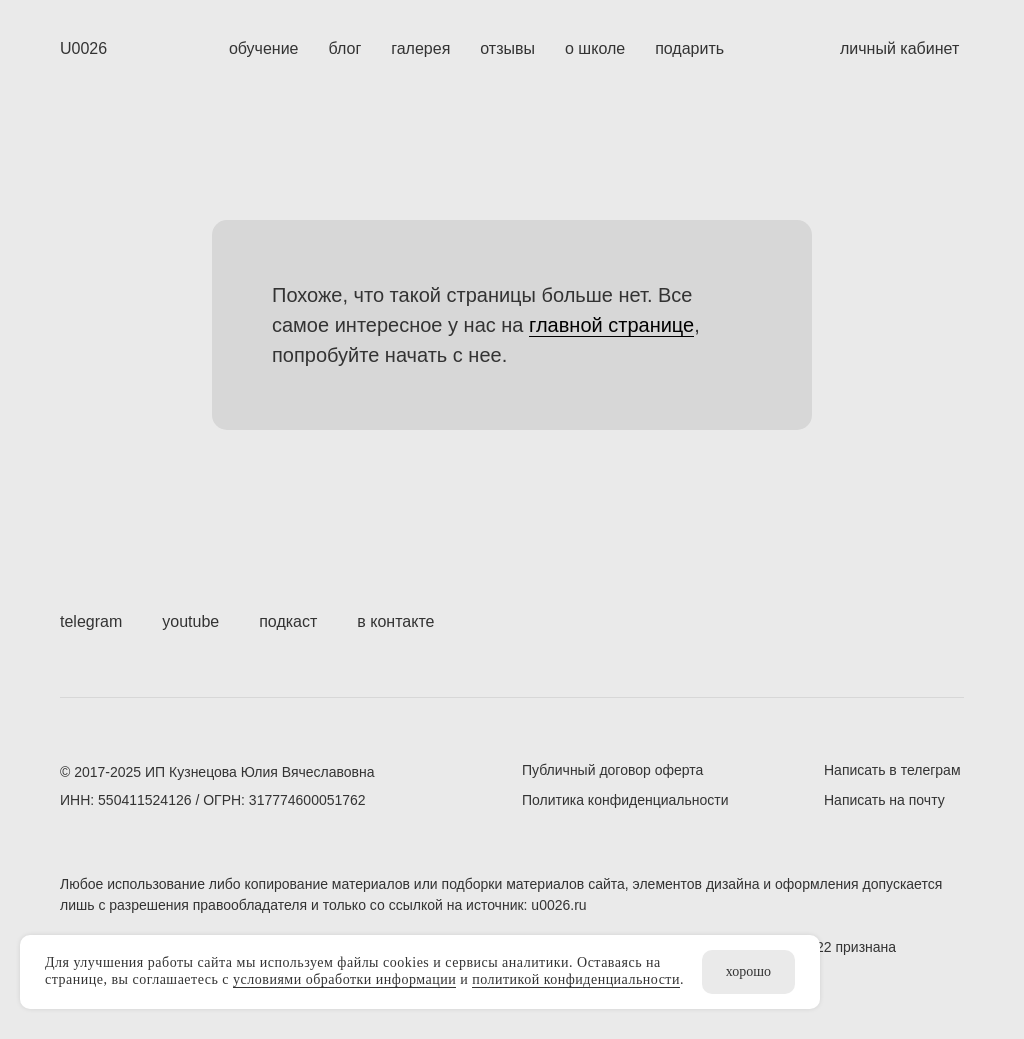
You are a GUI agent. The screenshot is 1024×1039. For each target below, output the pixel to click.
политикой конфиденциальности (576, 979)
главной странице (611, 325)
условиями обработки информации (344, 979)
